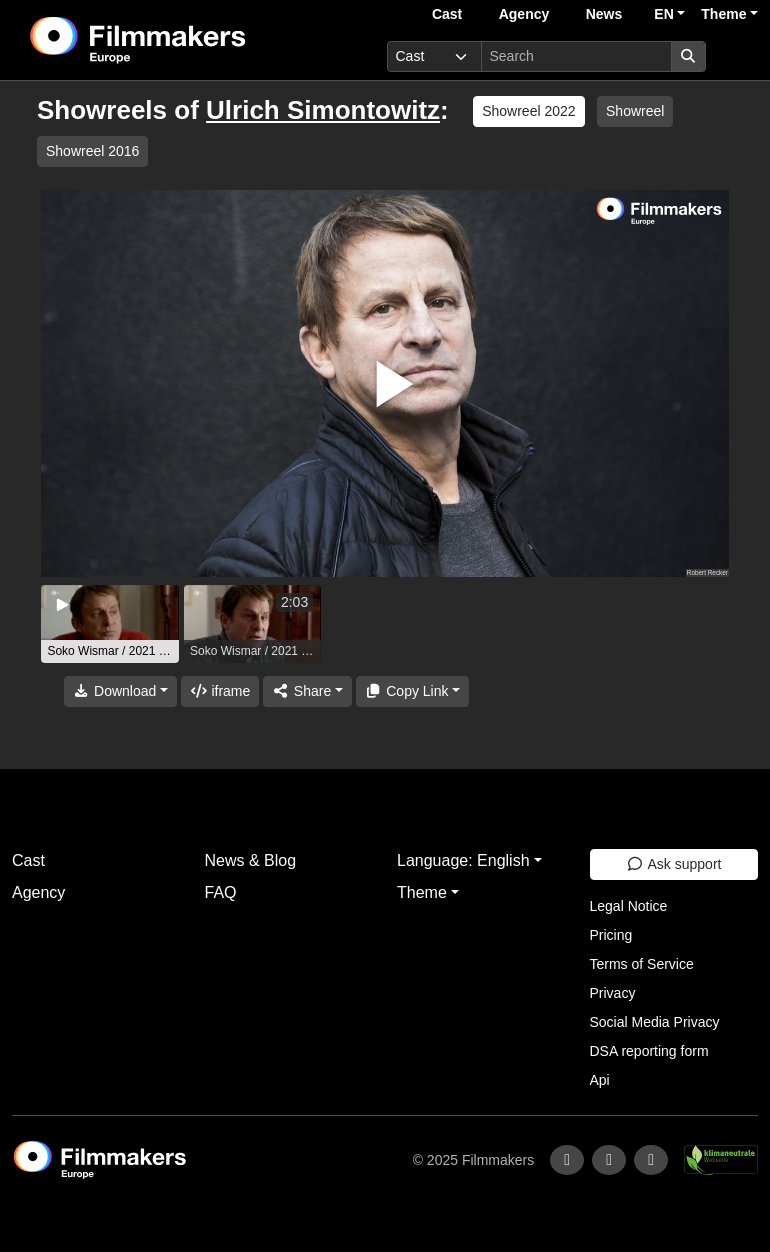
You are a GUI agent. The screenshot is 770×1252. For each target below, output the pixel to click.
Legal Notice (629, 906)
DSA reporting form (649, 1051)
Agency (524, 14)
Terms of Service (642, 964)
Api (600, 1080)
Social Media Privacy (655, 1022)
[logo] (187, 40)
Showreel (635, 111)
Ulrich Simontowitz (323, 110)
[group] (110, 624)
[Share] (307, 691)
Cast (447, 14)
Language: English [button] (463, 860)
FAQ (221, 892)
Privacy (613, 993)
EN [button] (663, 14)
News (604, 14)
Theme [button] (723, 14)
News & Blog (251, 860)
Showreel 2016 (92, 151)
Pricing (611, 935)
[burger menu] (736, 56)
